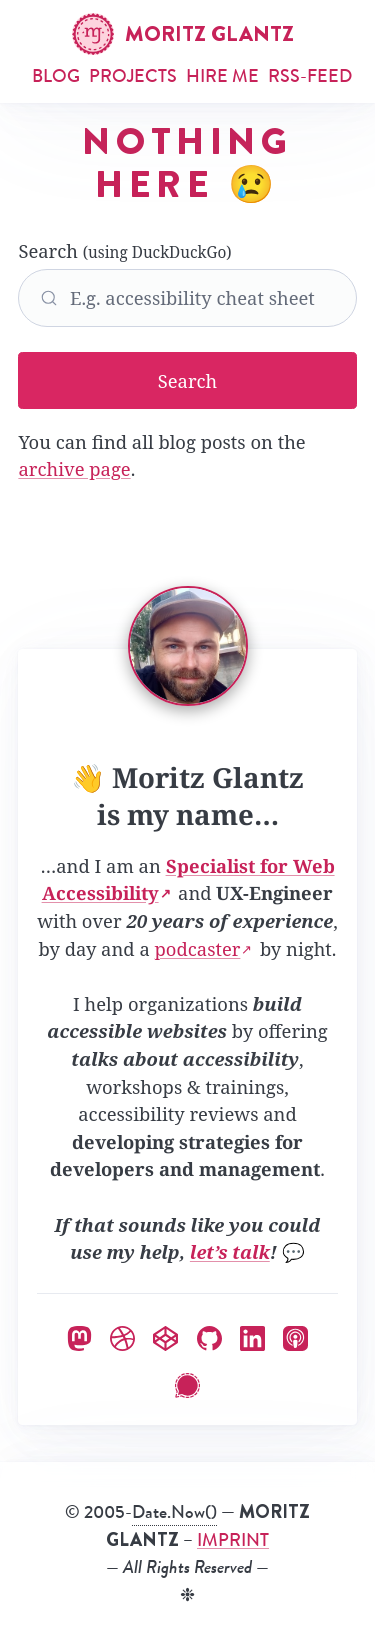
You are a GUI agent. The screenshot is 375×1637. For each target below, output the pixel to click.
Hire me (222, 76)
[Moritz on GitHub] (209, 1335)
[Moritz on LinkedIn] (252, 1335)
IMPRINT (233, 1540)
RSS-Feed (310, 76)
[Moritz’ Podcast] (295, 1335)
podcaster (198, 948)
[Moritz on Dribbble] (122, 1335)
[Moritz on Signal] (187, 1382)
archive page (74, 468)
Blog (56, 76)
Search (187, 282)
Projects (133, 76)
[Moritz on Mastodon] (79, 1335)
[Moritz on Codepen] (165, 1335)
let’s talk (230, 1251)
